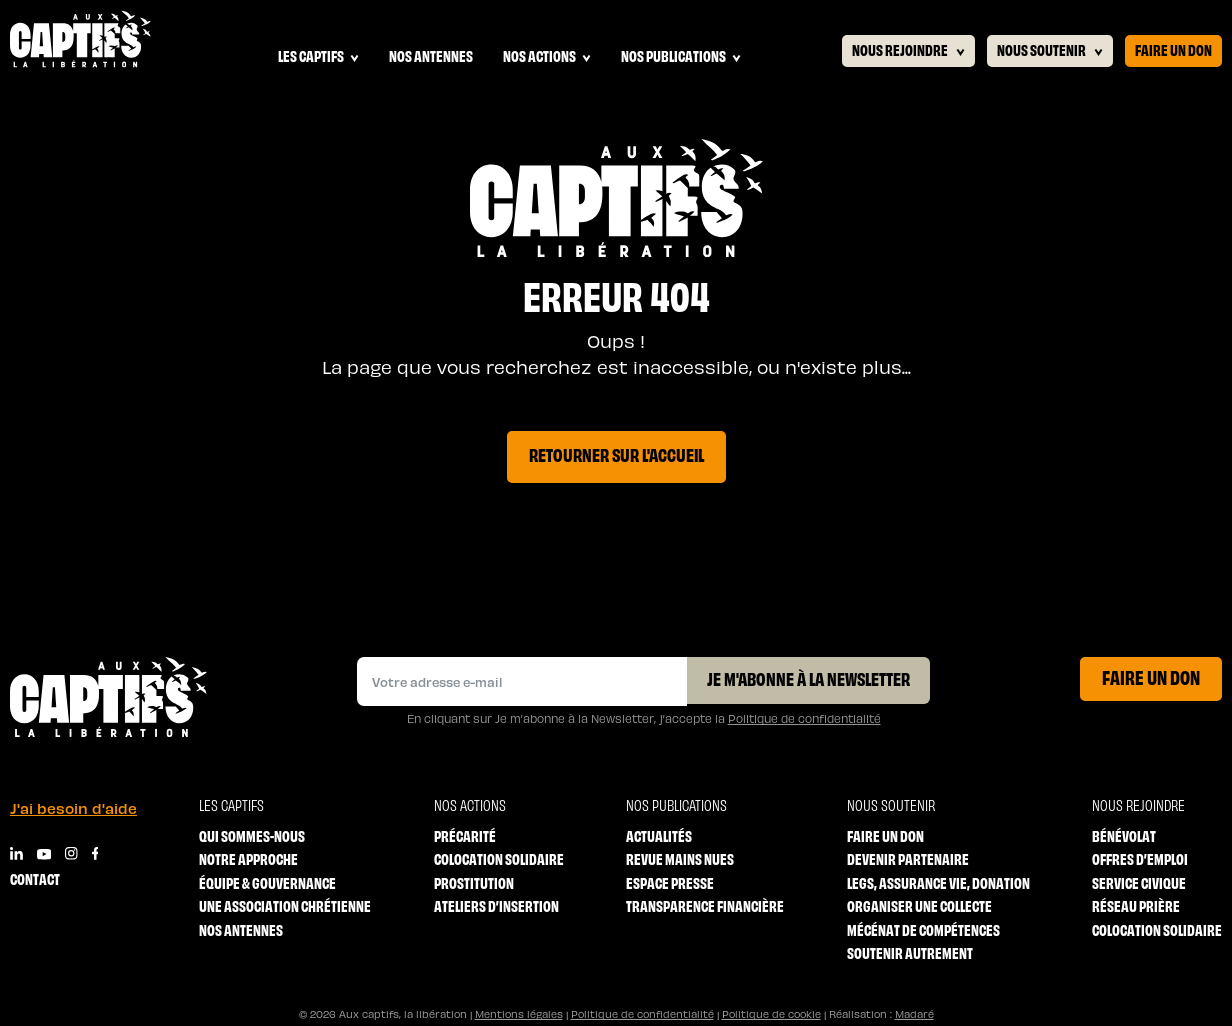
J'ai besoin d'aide (73, 808)
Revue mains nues (680, 858)
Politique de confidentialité (804, 718)
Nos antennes (431, 55)
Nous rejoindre (908, 50)
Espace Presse (670, 882)
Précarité (465, 835)
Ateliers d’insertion (496, 905)
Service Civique (1139, 882)
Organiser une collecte (919, 905)
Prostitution (474, 882)
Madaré (914, 1014)
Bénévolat (1124, 835)
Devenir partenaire (908, 858)
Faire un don (1173, 49)
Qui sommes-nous (252, 835)
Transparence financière (705, 905)
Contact (35, 878)
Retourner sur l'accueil (616, 454)
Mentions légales (519, 1014)
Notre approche (248, 858)
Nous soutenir (1050, 50)
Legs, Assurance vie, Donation (938, 882)
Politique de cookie (771, 1014)
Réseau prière (1136, 905)
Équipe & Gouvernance (267, 882)
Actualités (659, 835)
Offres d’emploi (1140, 858)
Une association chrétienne (285, 905)
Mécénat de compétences (923, 929)
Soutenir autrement (910, 952)
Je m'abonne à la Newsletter (808, 678)
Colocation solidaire (499, 858)
